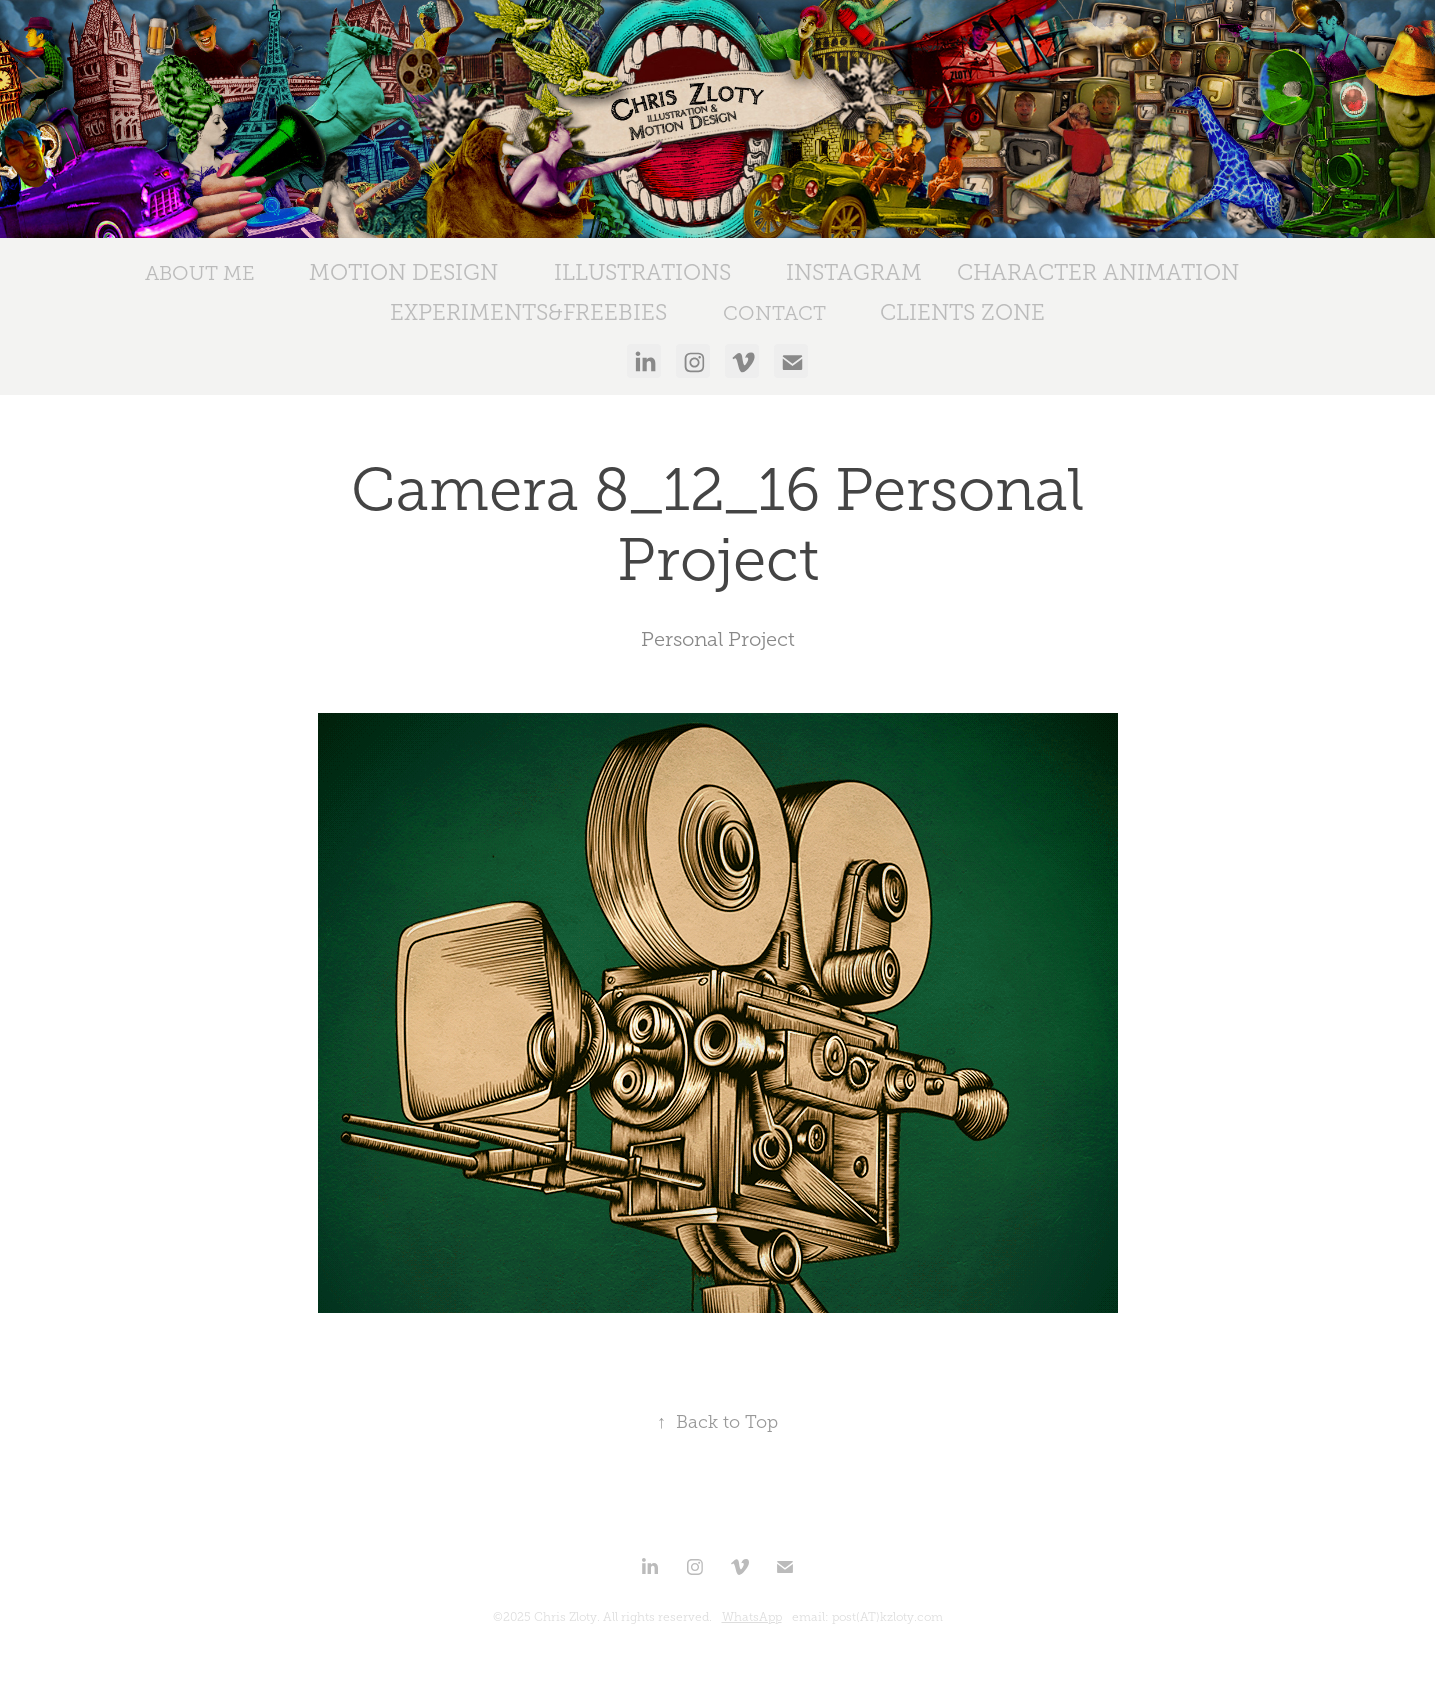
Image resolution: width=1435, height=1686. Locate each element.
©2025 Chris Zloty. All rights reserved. (602, 1617)
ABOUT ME (200, 273)
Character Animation (1098, 272)
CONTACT (774, 313)
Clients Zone (962, 312)
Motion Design (403, 272)
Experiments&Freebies (528, 312)
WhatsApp (752, 1617)
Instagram (854, 272)
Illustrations (642, 272)
